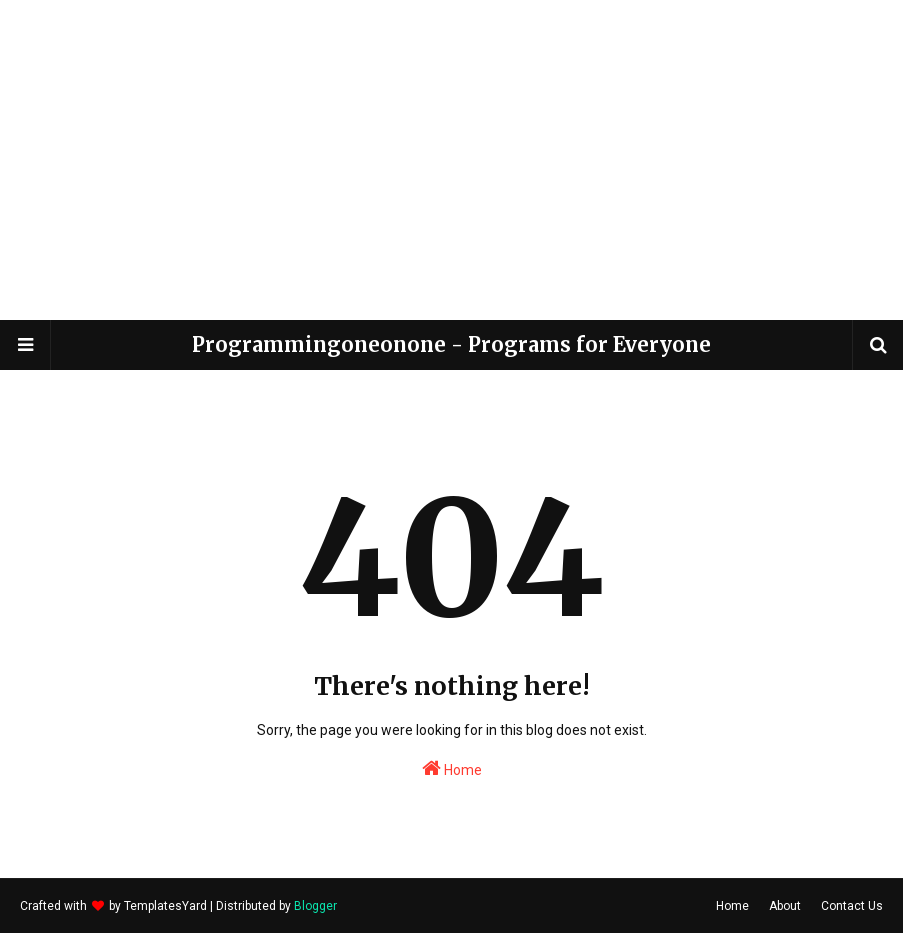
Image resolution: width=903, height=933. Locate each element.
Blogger (315, 906)
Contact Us (852, 906)
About (785, 906)
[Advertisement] (452, 160)
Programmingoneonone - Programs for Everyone (451, 344)
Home (452, 768)
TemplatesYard (165, 906)
